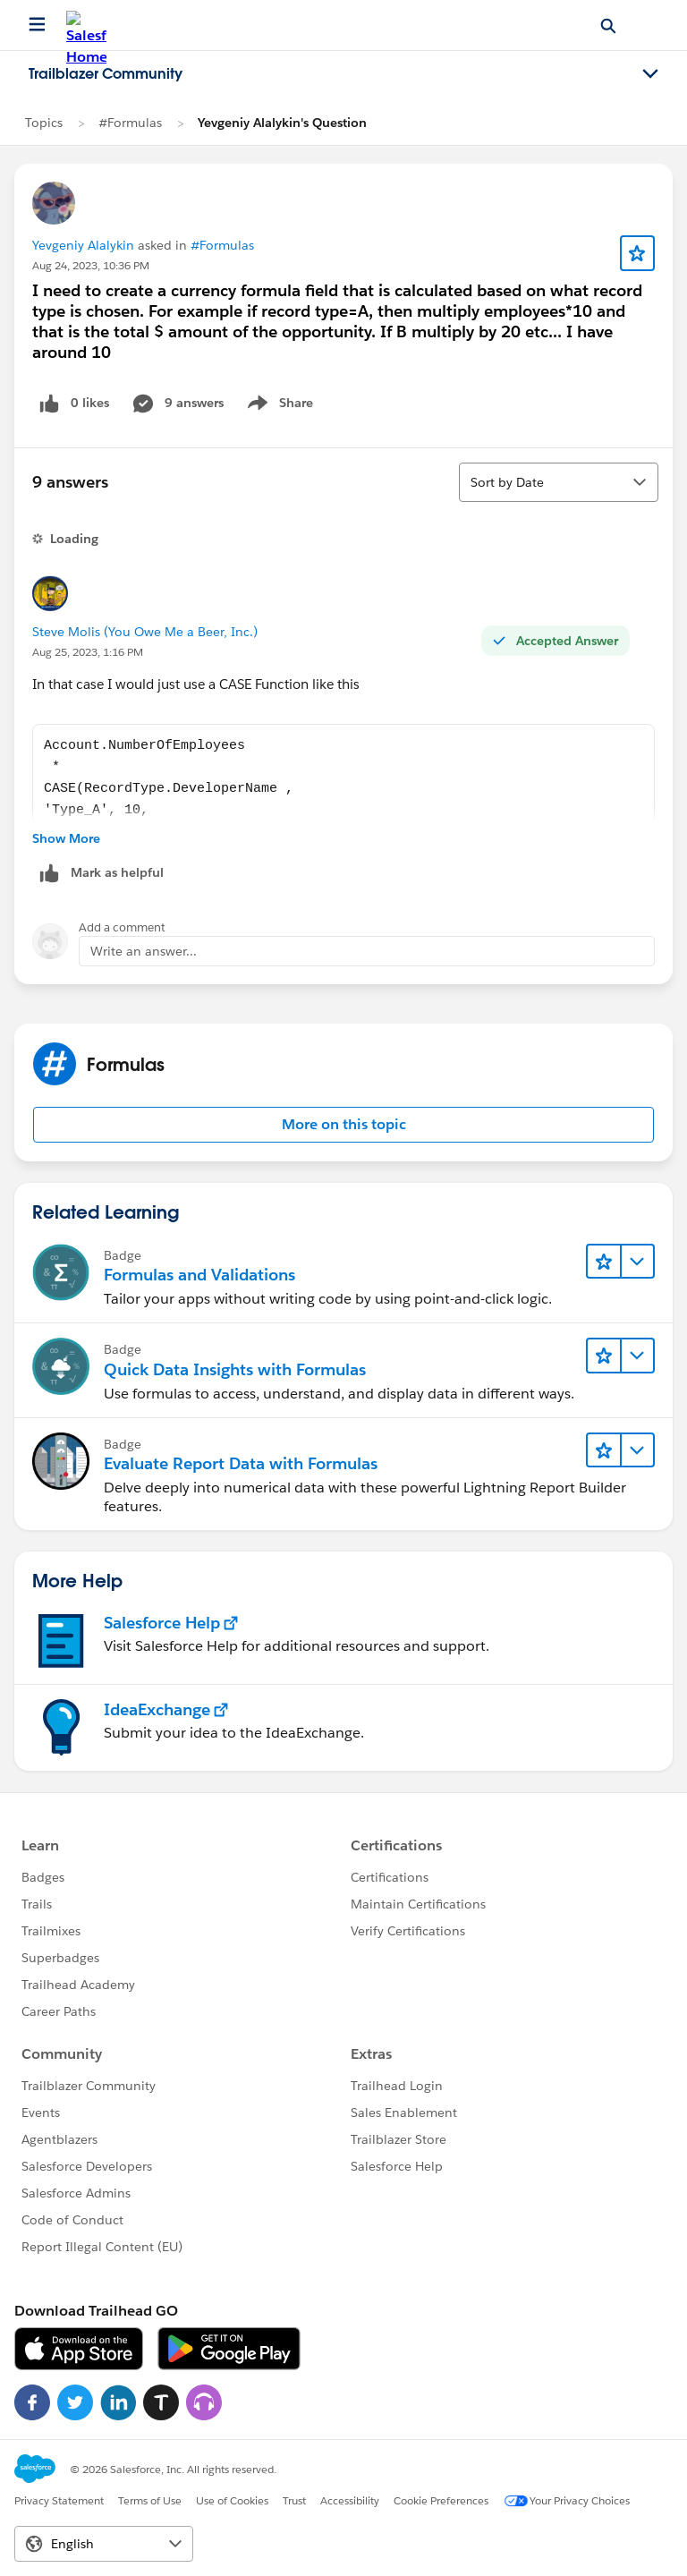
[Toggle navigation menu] (650, 74)
